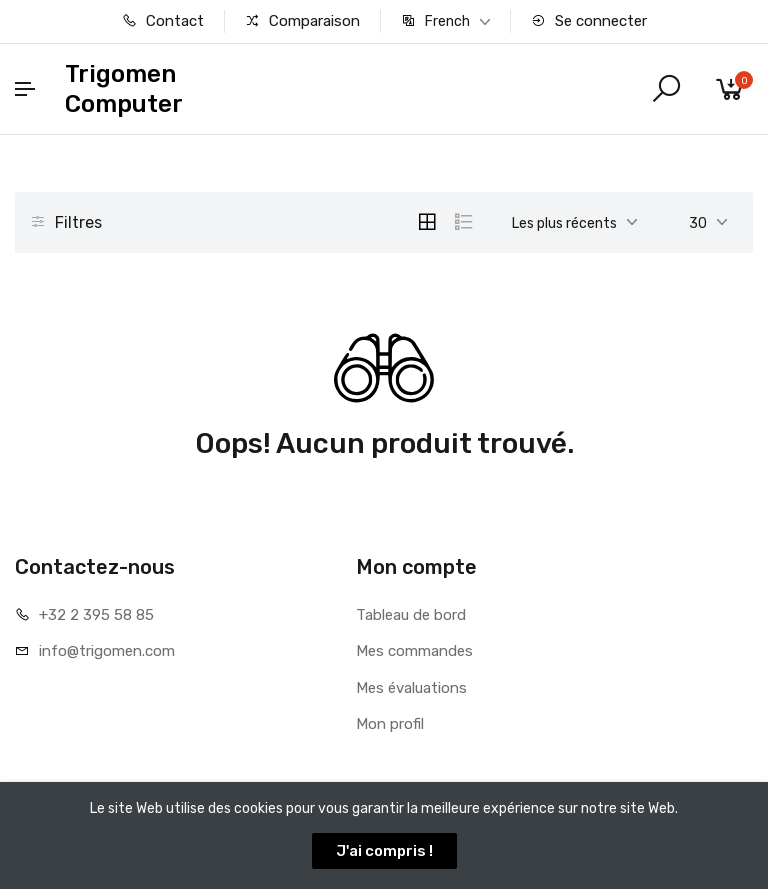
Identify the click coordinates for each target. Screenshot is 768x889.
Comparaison (302, 21)
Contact (163, 21)
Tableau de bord (411, 615)
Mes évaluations (411, 688)
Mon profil (390, 724)
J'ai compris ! (384, 851)
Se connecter (589, 21)
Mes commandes (414, 651)
